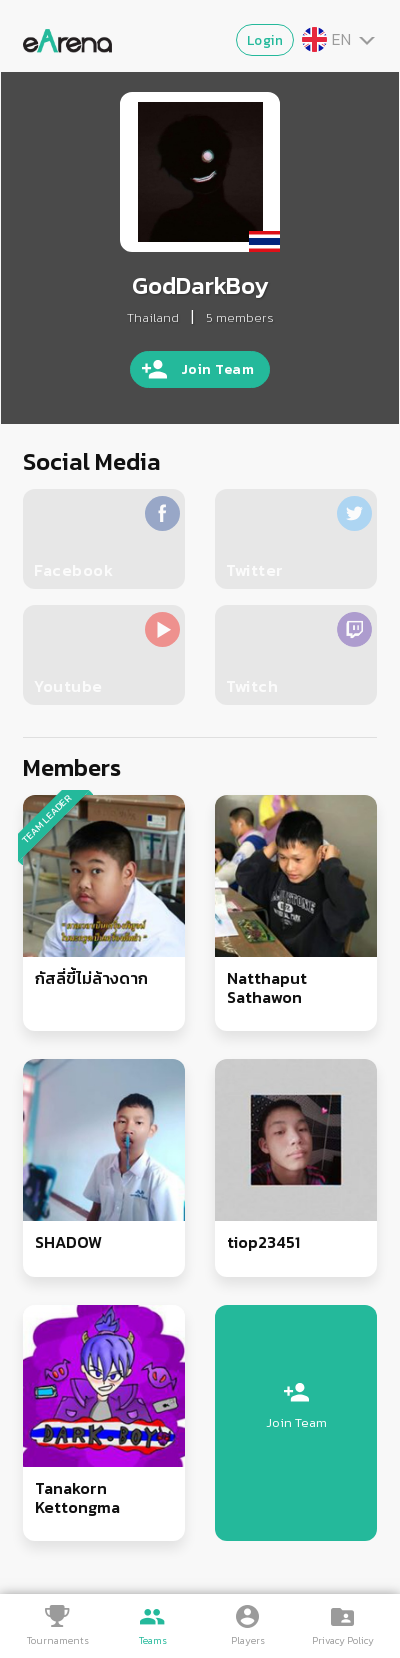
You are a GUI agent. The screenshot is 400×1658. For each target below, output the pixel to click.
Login (265, 40)
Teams (153, 1640)
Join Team (218, 369)
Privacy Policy (343, 1640)
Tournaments (58, 1640)
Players (248, 1640)
